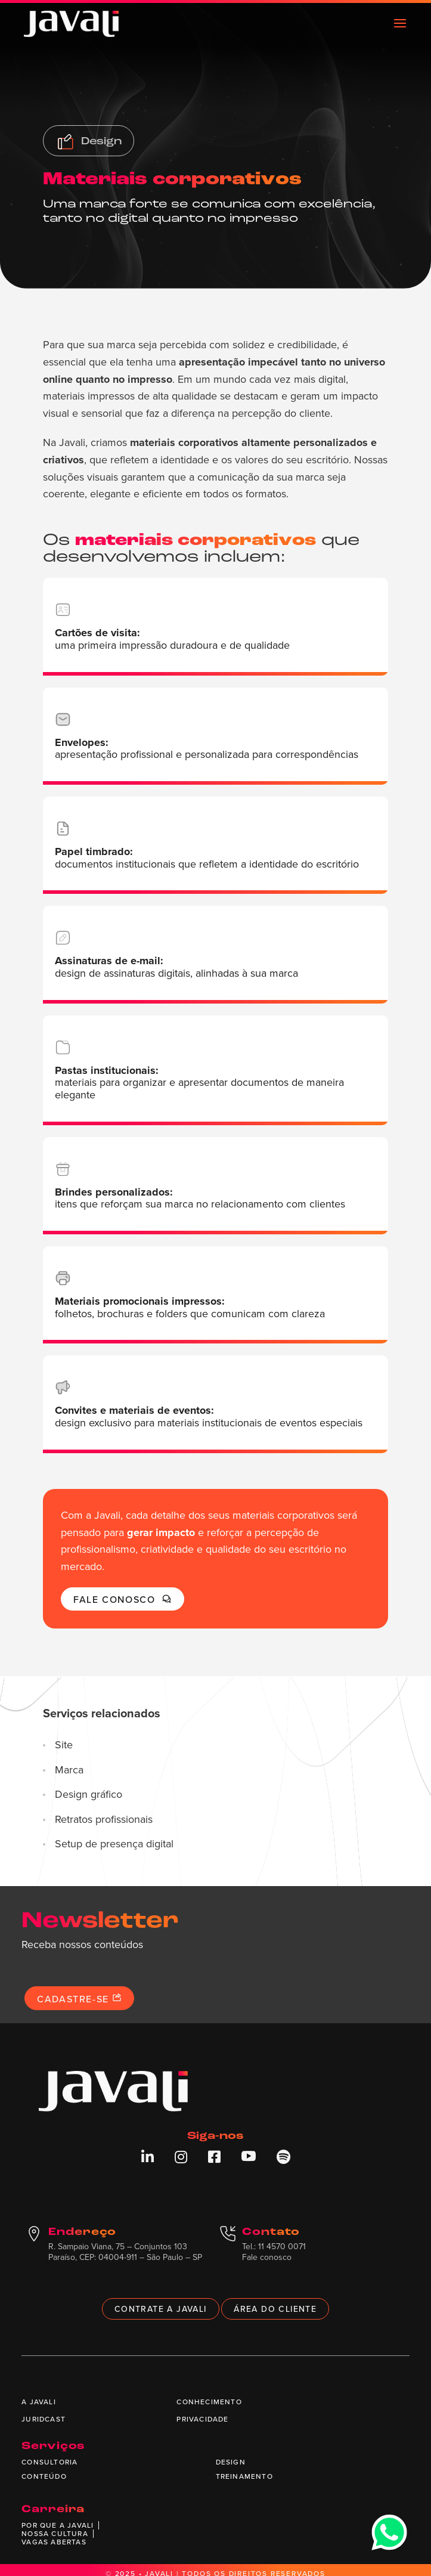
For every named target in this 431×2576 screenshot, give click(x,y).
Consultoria (49, 2462)
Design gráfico (88, 1794)
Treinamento (244, 2476)
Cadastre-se (79, 1998)
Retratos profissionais (104, 1819)
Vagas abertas (53, 2542)
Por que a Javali (57, 2525)
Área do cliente (275, 2309)
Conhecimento (208, 2402)
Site (64, 1744)
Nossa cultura (54, 2533)
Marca (69, 1769)
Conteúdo (44, 2476)
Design (231, 2462)
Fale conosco (122, 1599)
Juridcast (43, 2419)
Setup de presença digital (114, 1843)
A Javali (38, 2402)
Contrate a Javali (160, 2309)
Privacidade (202, 2419)
